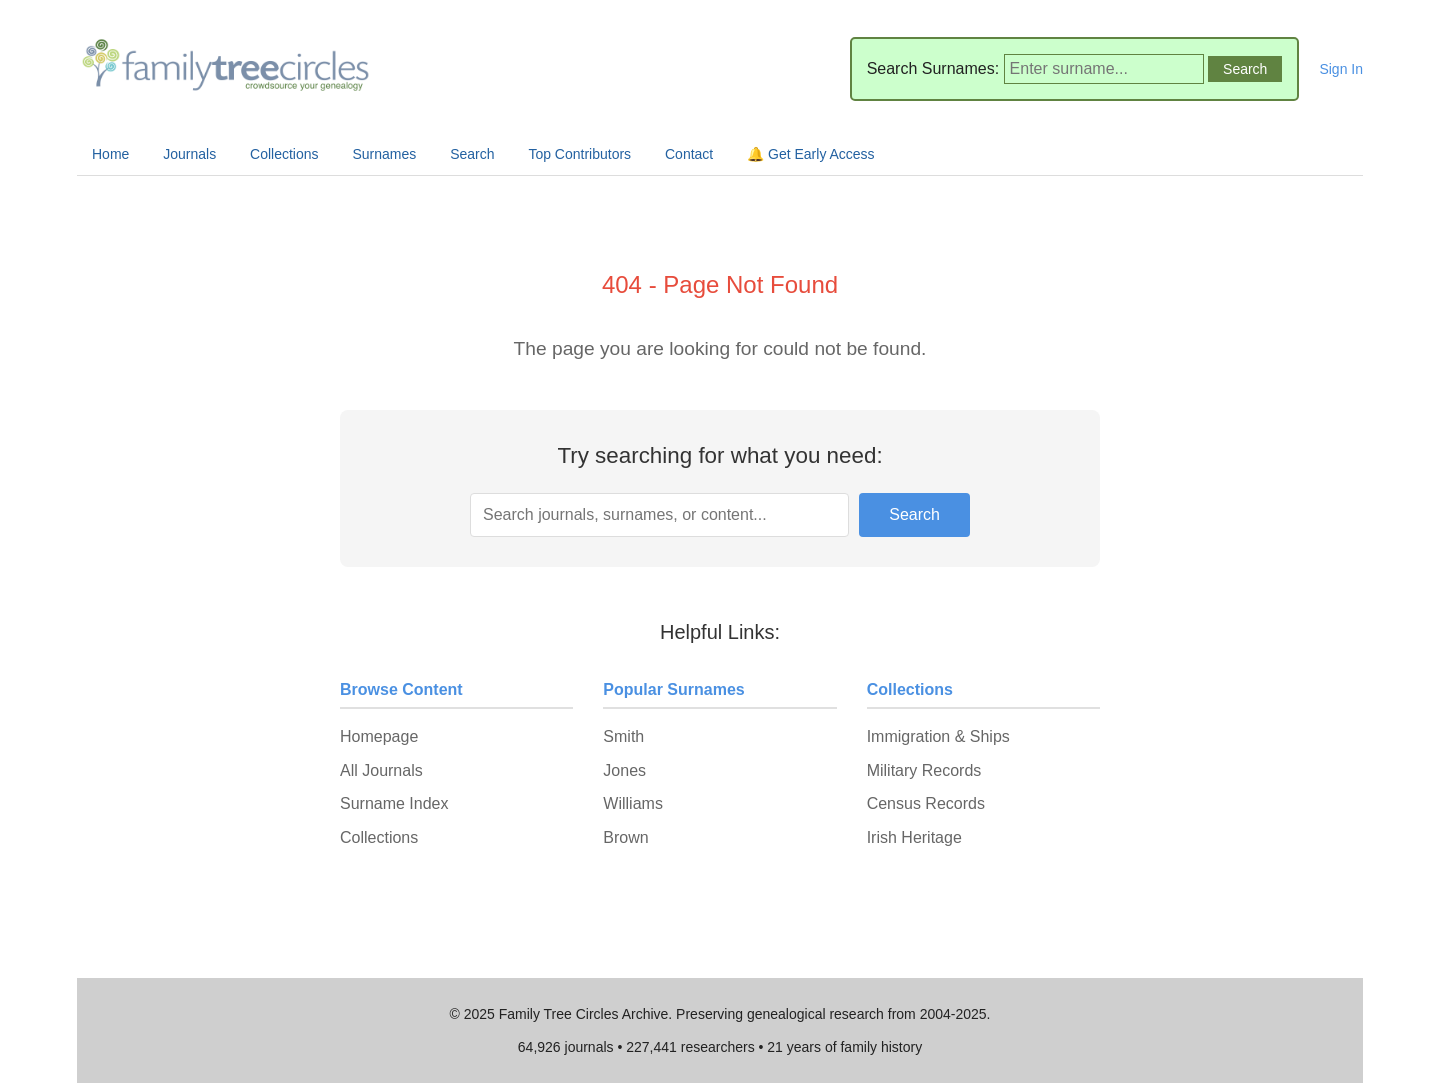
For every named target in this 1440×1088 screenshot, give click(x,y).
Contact (689, 154)
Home (110, 154)
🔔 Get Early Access (810, 154)
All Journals (381, 770)
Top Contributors (579, 154)
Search (472, 154)
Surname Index (394, 803)
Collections (284, 154)
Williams (633, 803)
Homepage (379, 736)
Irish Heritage (914, 837)
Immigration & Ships (938, 736)
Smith (623, 736)
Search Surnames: (933, 68)
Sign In (1341, 69)
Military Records (924, 770)
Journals (189, 154)
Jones (624, 770)
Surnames (384, 154)
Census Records (926, 803)
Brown (625, 837)
